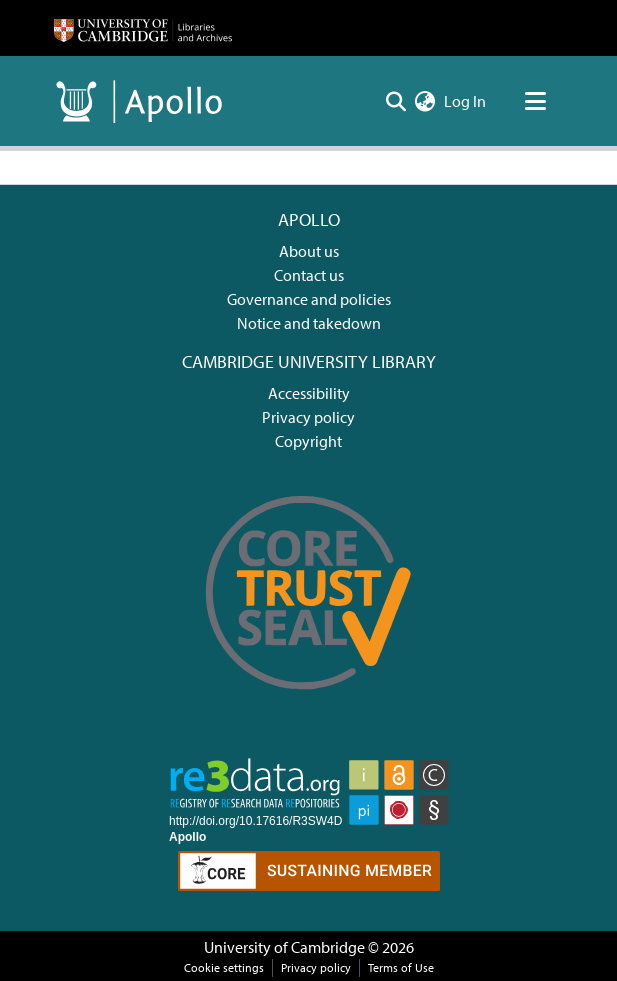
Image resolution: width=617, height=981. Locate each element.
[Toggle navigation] (536, 101)
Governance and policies (309, 299)
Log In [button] (466, 101)
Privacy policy (308, 417)
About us (309, 251)
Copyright (308, 441)
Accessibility (309, 393)
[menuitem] (425, 101)
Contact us (309, 275)
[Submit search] (396, 101)
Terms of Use (401, 967)
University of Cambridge (284, 947)
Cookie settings (224, 967)
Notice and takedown (309, 323)
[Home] (143, 28)
